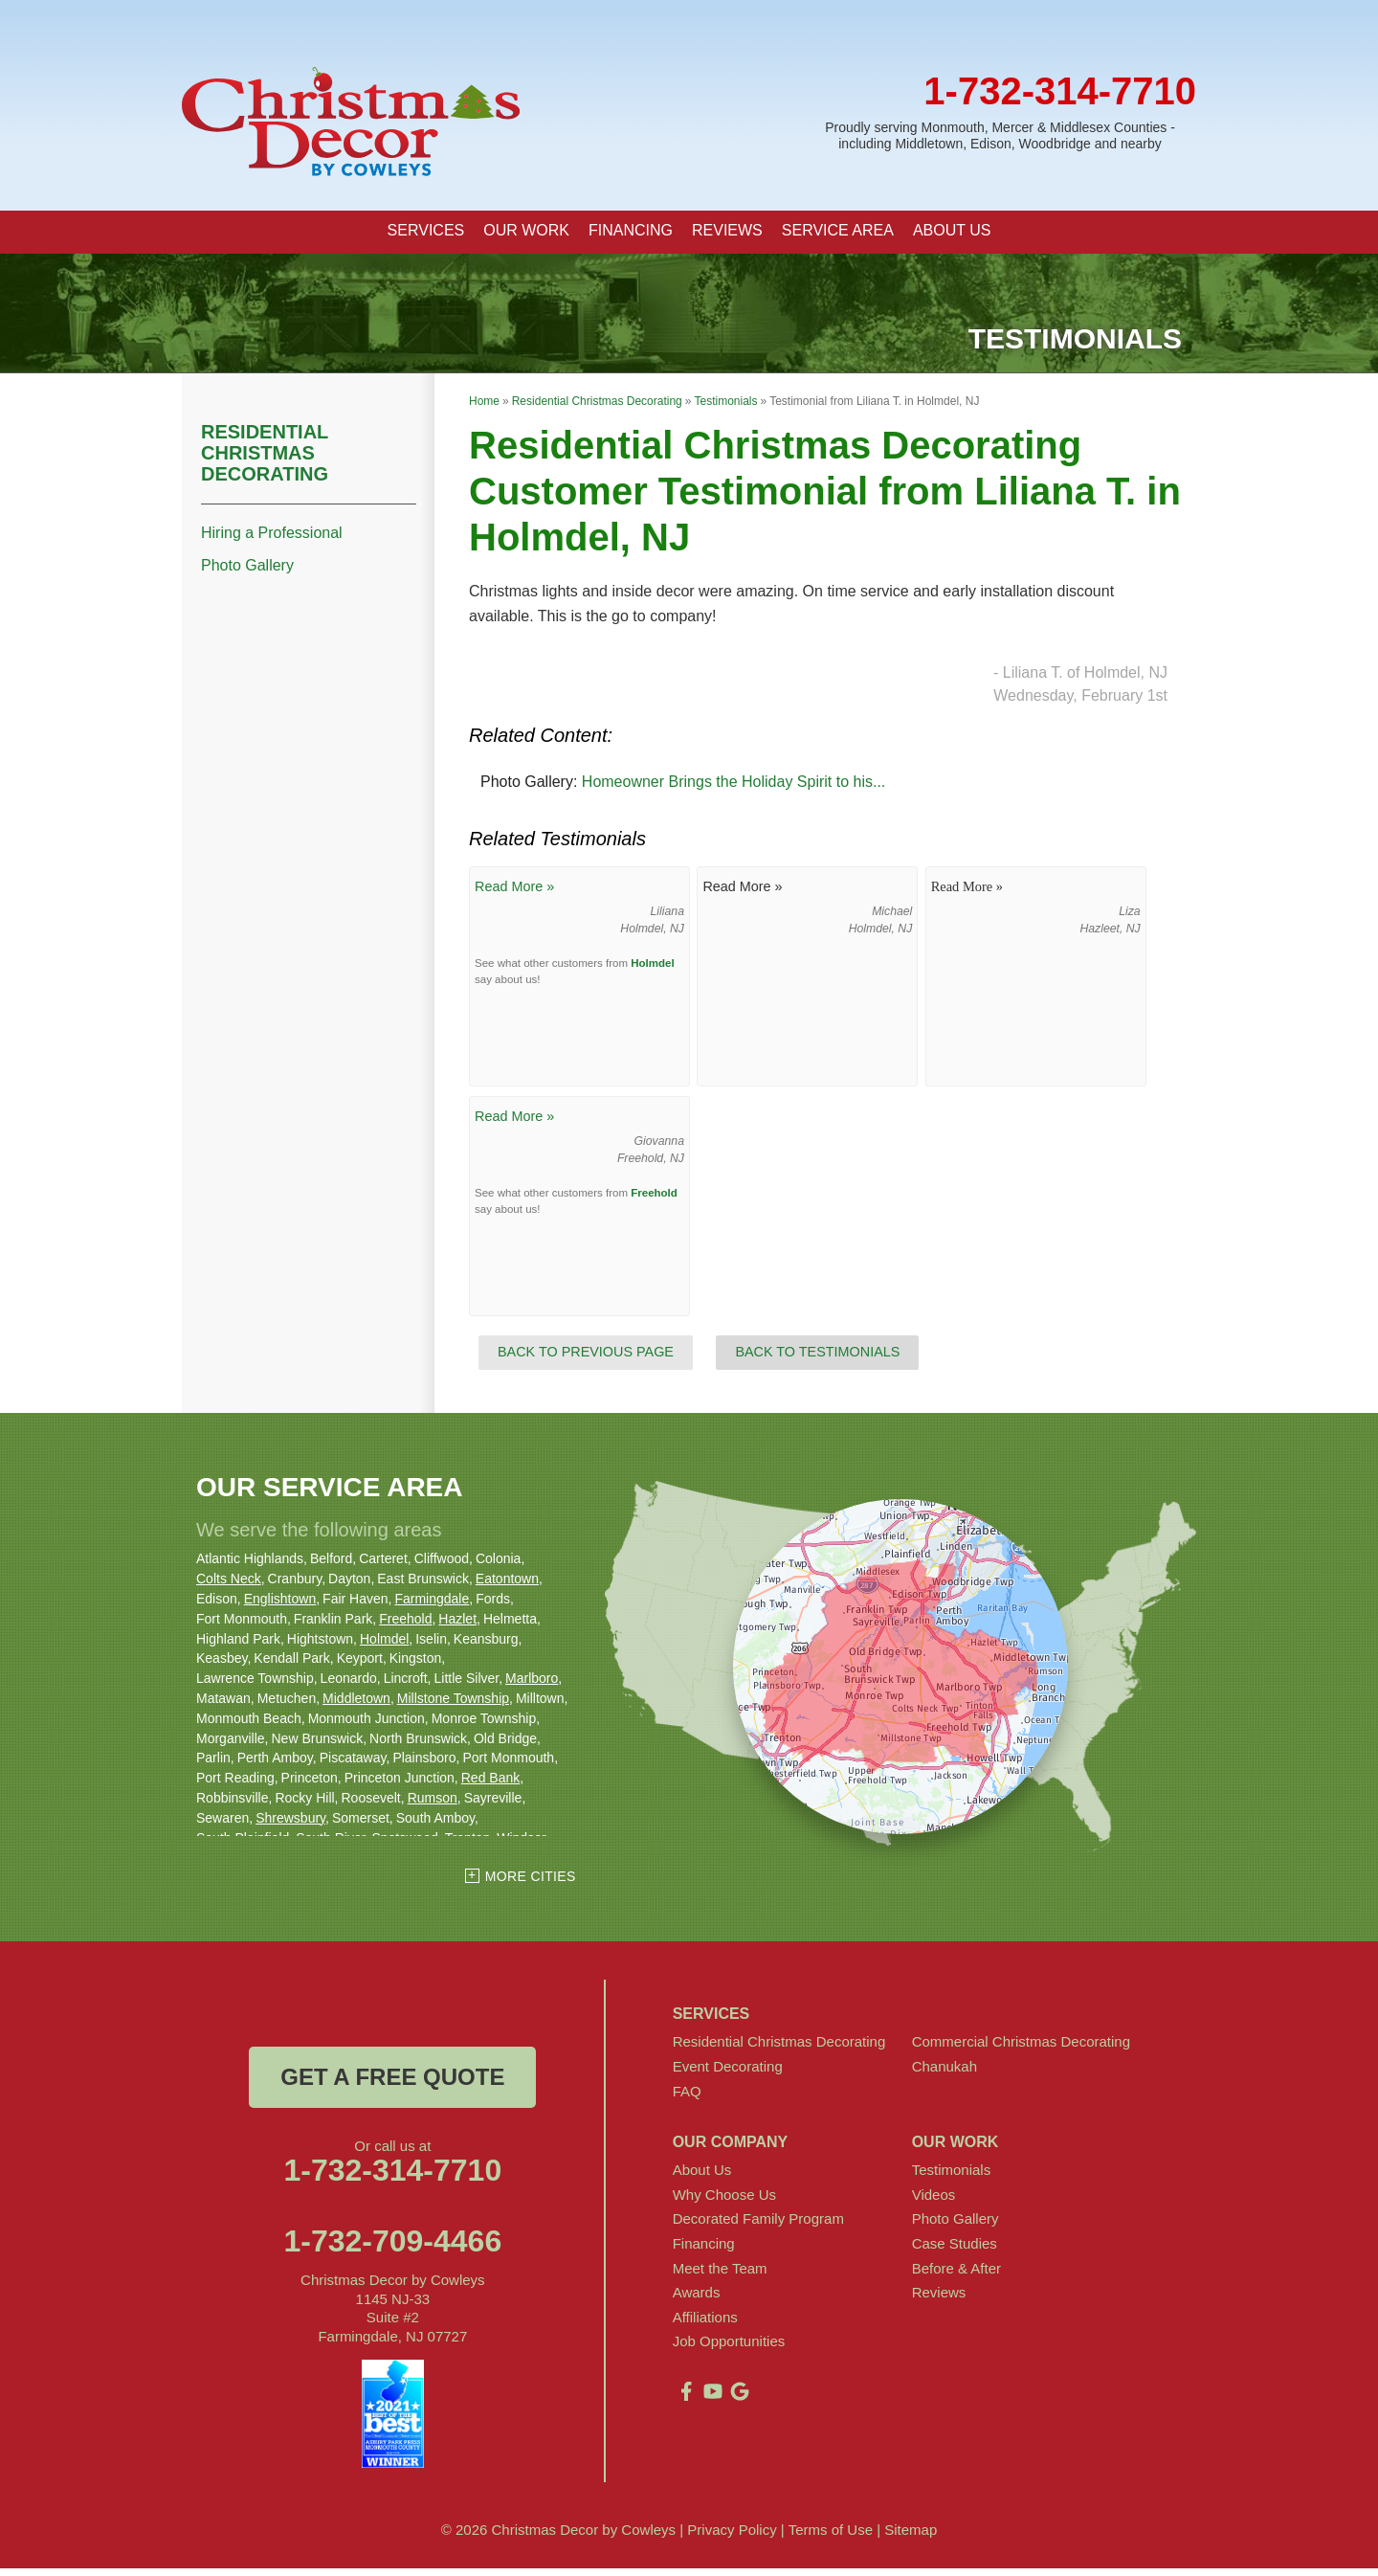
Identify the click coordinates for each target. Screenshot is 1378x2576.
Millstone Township (453, 1705)
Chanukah (944, 2073)
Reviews (939, 2300)
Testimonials (951, 2177)
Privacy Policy (731, 2537)
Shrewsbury (290, 1824)
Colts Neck (228, 1586)
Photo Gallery (247, 573)
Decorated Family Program (758, 2226)
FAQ (687, 2098)
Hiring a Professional (272, 539)
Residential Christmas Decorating (264, 459)
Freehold (654, 1199)
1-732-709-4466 (392, 2248)
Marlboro (531, 1685)
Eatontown (507, 1586)
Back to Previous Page (586, 1359)
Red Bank (490, 1785)
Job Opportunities (729, 2349)
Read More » (514, 894)
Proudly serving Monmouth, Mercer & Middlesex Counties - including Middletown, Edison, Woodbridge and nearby (1000, 135)
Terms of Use (831, 2537)
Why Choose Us (724, 2201)
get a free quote (392, 2084)
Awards (697, 2300)
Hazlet (457, 1625)
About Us (702, 2177)
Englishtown (280, 1605)
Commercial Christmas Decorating (1021, 2049)
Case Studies (954, 2250)
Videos (934, 2201)
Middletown (356, 1705)
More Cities (530, 1884)
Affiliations (705, 2324)
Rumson (432, 1804)
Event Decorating (728, 2073)
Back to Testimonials (817, 1359)
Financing (704, 2250)
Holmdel (652, 969)
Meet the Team (720, 2275)
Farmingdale (431, 1605)
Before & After (956, 2275)
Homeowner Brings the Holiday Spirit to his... (733, 789)
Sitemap (910, 2537)
